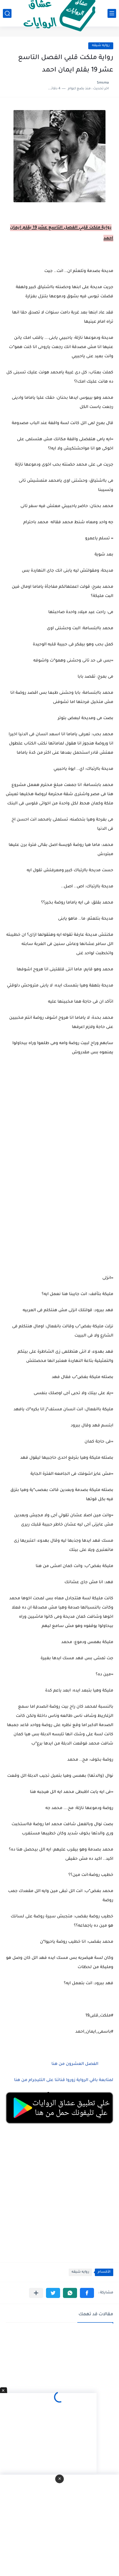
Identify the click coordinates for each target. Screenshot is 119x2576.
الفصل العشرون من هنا (74, 2064)
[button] (87, 2293)
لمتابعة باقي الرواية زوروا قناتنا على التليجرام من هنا (63, 2080)
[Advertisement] (59, 1172)
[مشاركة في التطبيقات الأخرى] (36, 2293)
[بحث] (7, 13)
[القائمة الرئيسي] (112, 13)
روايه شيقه (101, 46)
